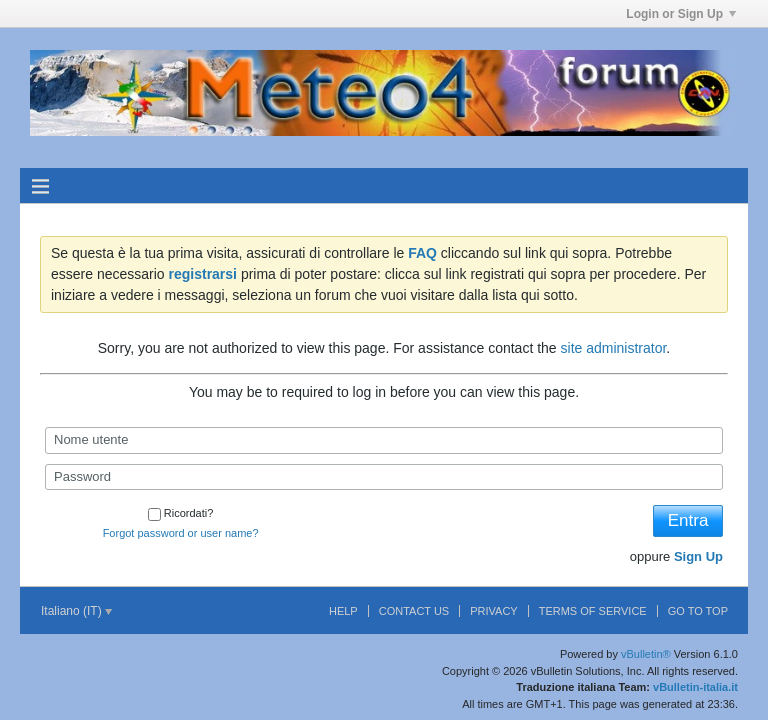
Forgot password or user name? (181, 533)
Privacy (493, 611)
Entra (688, 520)
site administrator (614, 348)
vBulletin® (646, 654)
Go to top (698, 611)
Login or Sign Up (681, 14)
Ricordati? (181, 513)
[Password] (384, 477)
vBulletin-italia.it (695, 687)
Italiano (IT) (76, 611)
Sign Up (698, 556)
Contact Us (414, 611)
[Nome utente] (384, 440)
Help (343, 611)
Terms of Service (593, 611)
